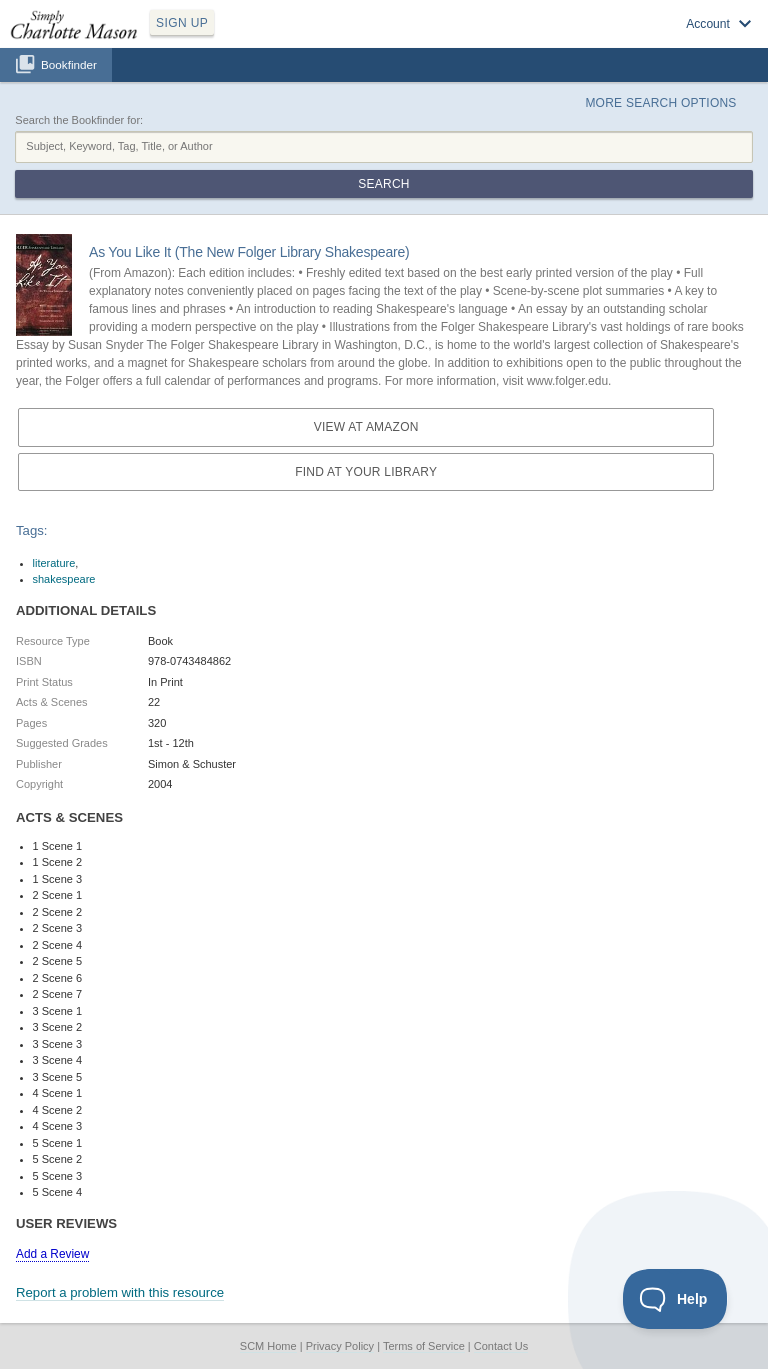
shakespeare (64, 579)
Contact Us (501, 1346)
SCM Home (268, 1346)
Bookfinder (69, 64)
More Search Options (660, 103)
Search (383, 184)
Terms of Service (424, 1346)
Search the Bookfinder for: (79, 120)
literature (54, 563)
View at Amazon (366, 427)
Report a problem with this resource (120, 1292)
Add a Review (52, 1254)
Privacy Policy (340, 1346)
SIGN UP (182, 23)
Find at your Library (366, 472)
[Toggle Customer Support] (675, 1299)
